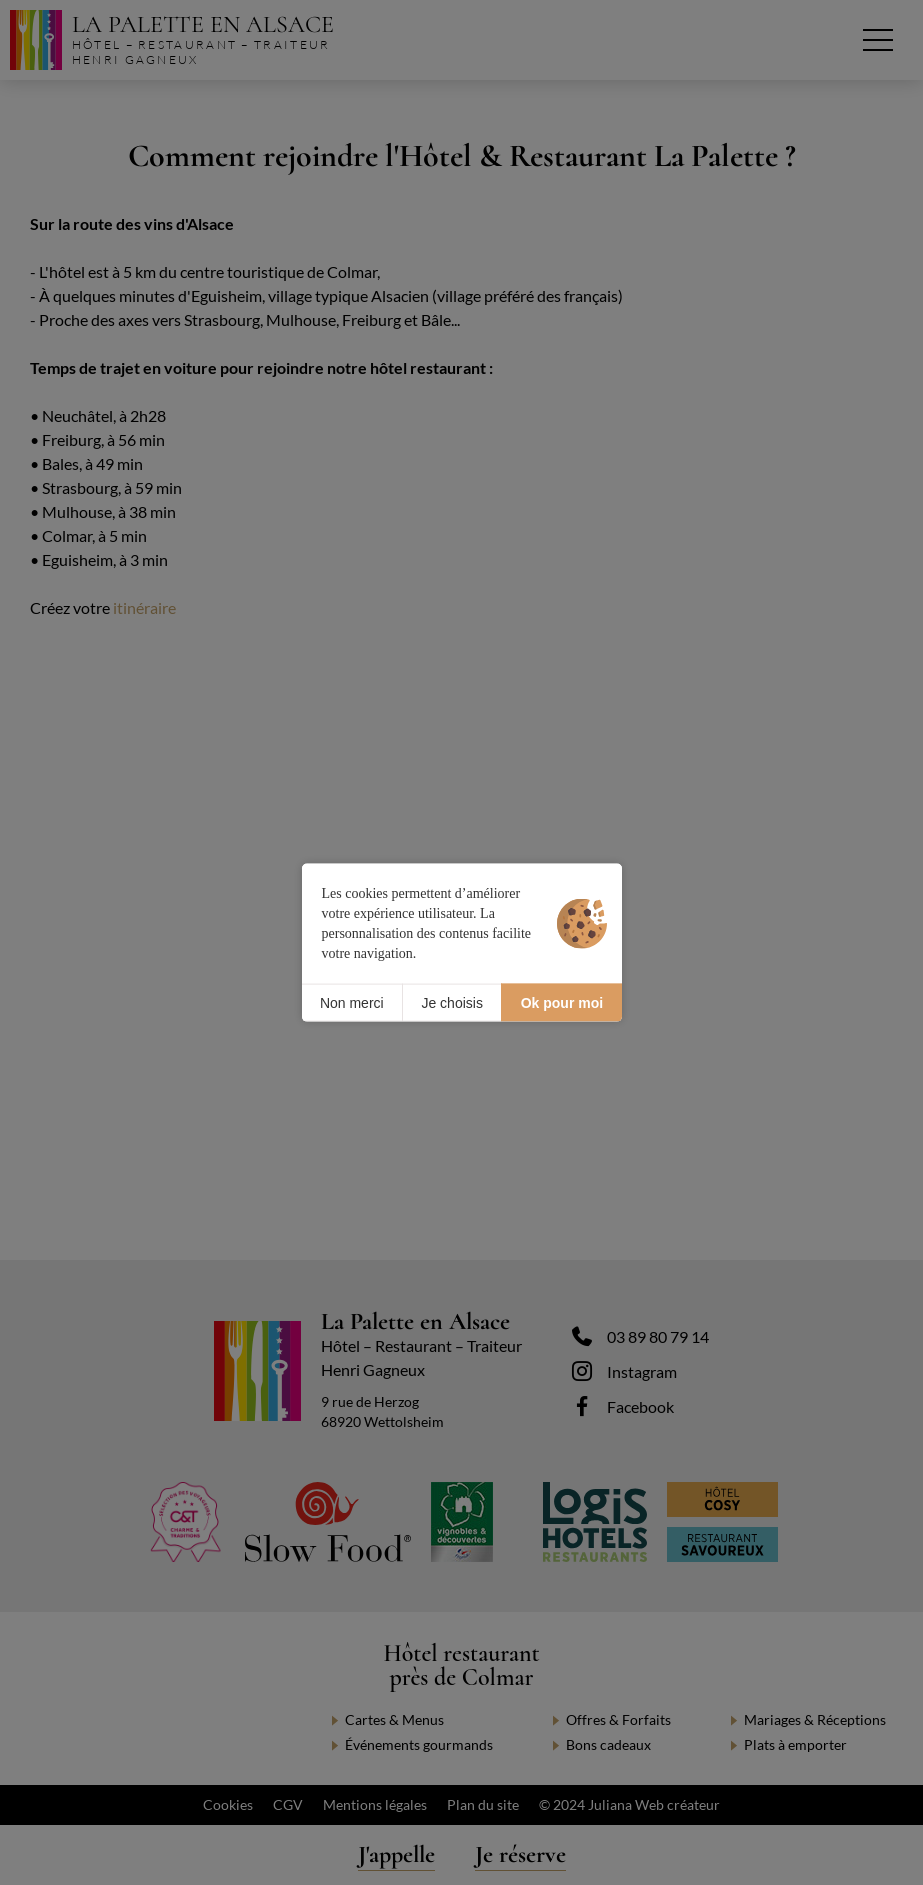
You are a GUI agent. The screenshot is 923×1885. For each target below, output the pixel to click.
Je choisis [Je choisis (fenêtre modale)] (451, 1002)
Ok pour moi (562, 1002)
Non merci (352, 1002)
